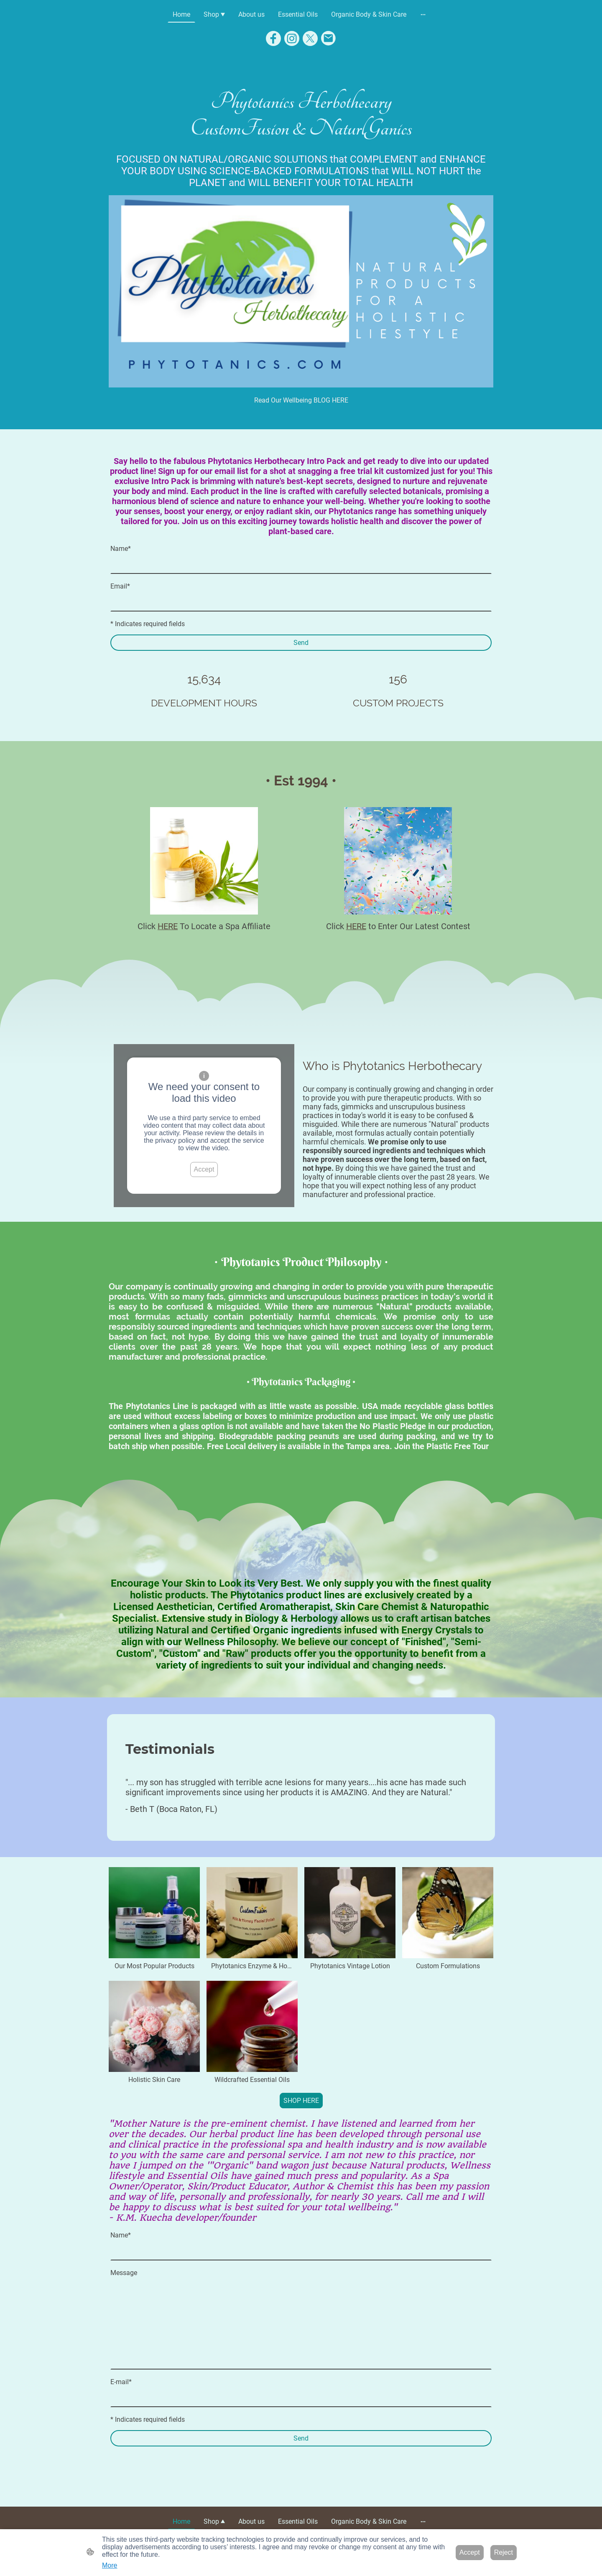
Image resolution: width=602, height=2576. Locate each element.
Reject (503, 2552)
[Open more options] (423, 15)
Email (120, 586)
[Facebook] (273, 38)
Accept (204, 1169)
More (109, 2565)
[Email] (328, 38)
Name (120, 549)
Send (301, 643)
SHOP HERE (301, 2101)
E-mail (121, 2382)
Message (123, 2273)
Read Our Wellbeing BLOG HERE (301, 400)
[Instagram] (291, 38)
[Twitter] (310, 38)
